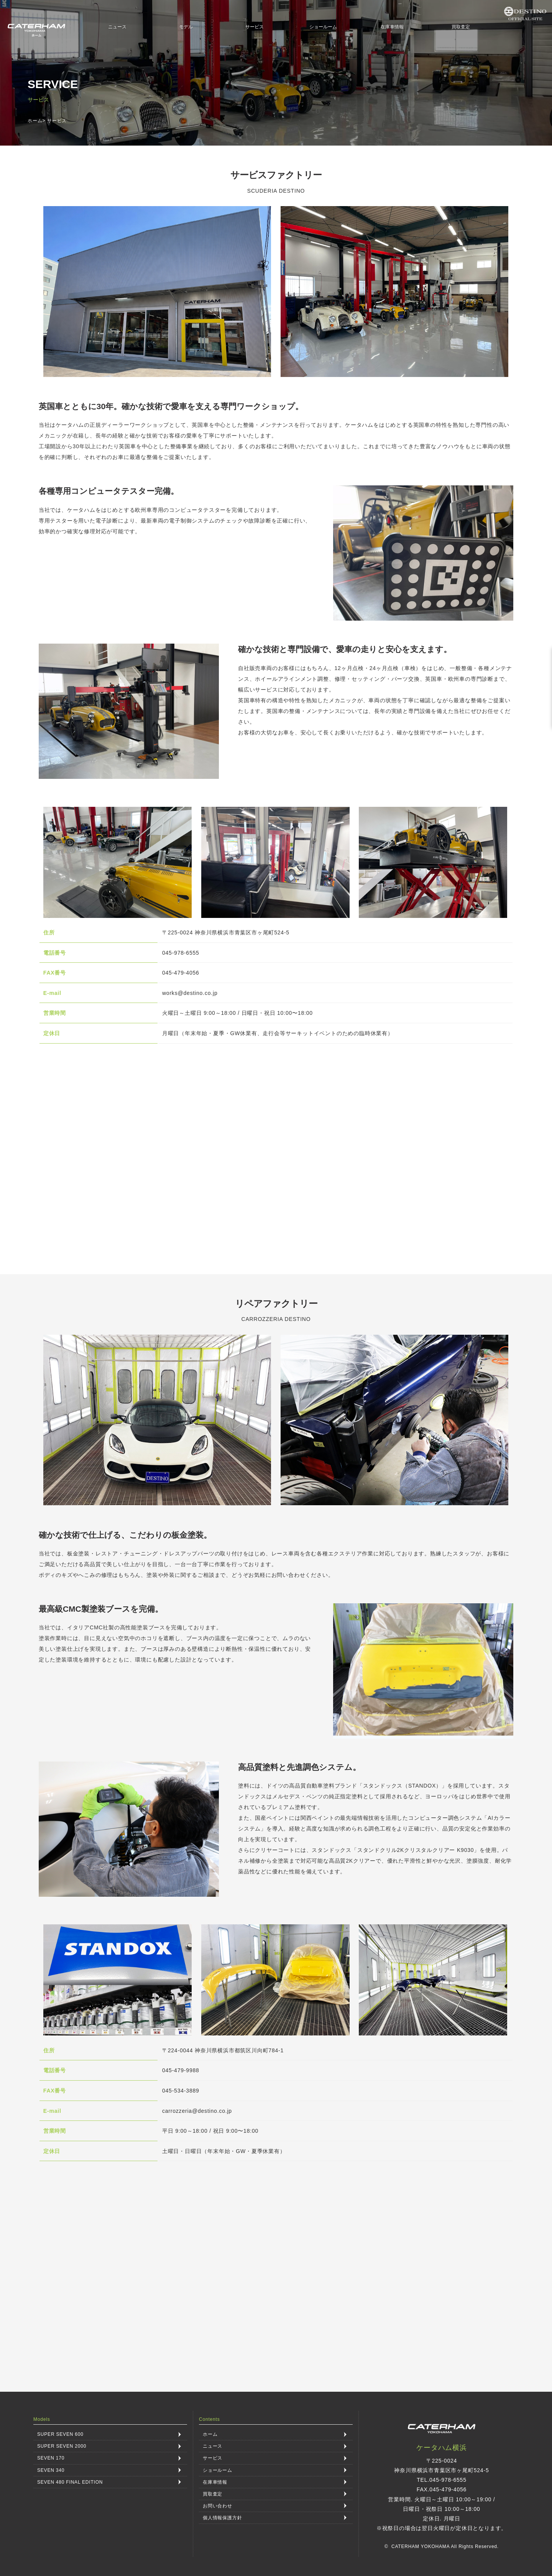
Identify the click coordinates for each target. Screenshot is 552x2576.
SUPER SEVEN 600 (60, 2434)
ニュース (117, 26)
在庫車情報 (392, 26)
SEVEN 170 (50, 2458)
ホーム (35, 120)
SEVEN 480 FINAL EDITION (70, 2481)
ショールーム (323, 26)
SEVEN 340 (50, 2470)
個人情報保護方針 (222, 2517)
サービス (254, 26)
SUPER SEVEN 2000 (61, 2446)
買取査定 (461, 26)
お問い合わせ (217, 2505)
